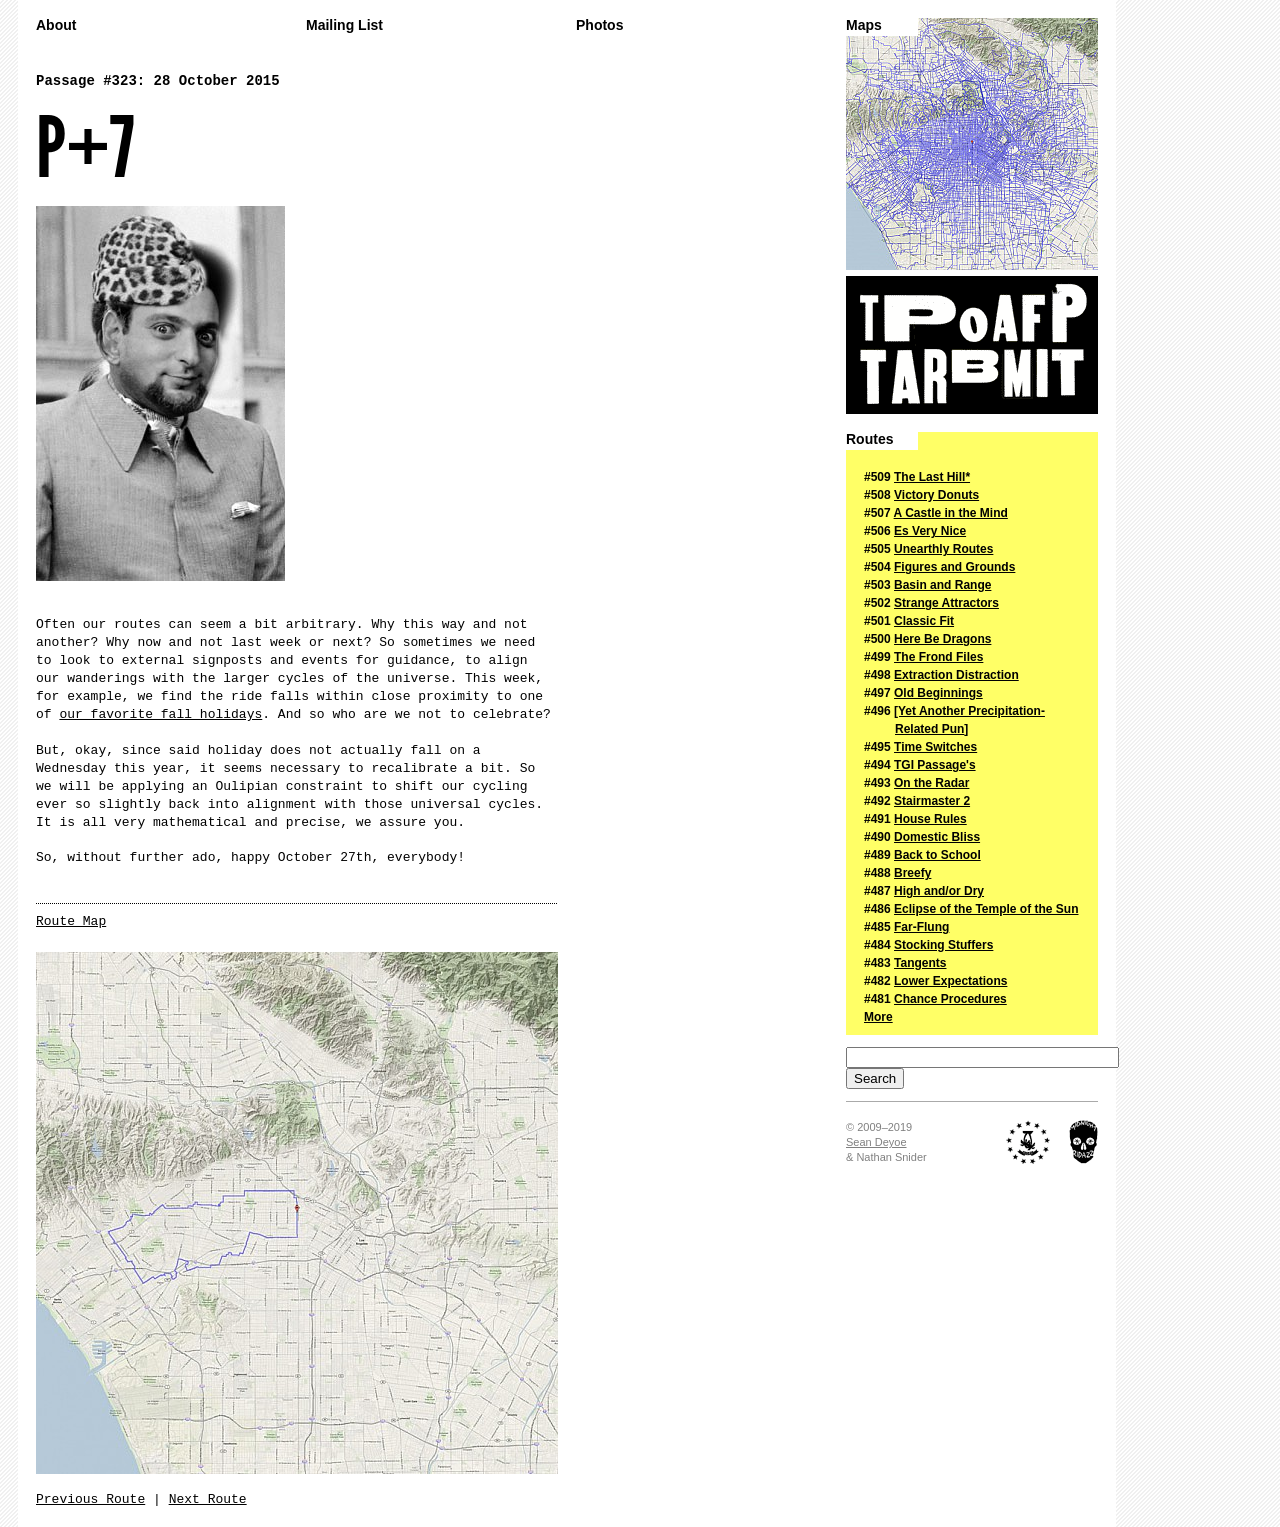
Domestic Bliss (937, 837)
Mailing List (344, 25)
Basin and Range (942, 585)
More (878, 1017)
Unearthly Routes (943, 549)
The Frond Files (938, 657)
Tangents (920, 963)
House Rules (930, 819)
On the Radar (931, 783)
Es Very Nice (930, 531)
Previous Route (90, 1499)
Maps (864, 25)
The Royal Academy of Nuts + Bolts (1028, 1142)
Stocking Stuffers (943, 945)
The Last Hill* (932, 477)
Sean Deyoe (876, 1142)
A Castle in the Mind (951, 513)
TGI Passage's (935, 765)
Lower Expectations (950, 981)
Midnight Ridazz (1083, 1142)
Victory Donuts (936, 495)
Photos (599, 25)
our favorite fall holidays (160, 714)
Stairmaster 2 (932, 801)
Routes (869, 439)
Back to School (937, 855)
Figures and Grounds (954, 567)
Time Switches (935, 747)
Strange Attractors (946, 603)
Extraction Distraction (956, 675)
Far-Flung (921, 927)
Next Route (208, 1499)
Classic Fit (924, 621)
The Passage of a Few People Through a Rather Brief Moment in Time (972, 345)
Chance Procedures (950, 999)
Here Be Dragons (942, 639)
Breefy (912, 873)
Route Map (71, 921)
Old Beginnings (938, 693)
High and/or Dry (939, 891)
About (56, 25)
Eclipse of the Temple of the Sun (986, 909)
